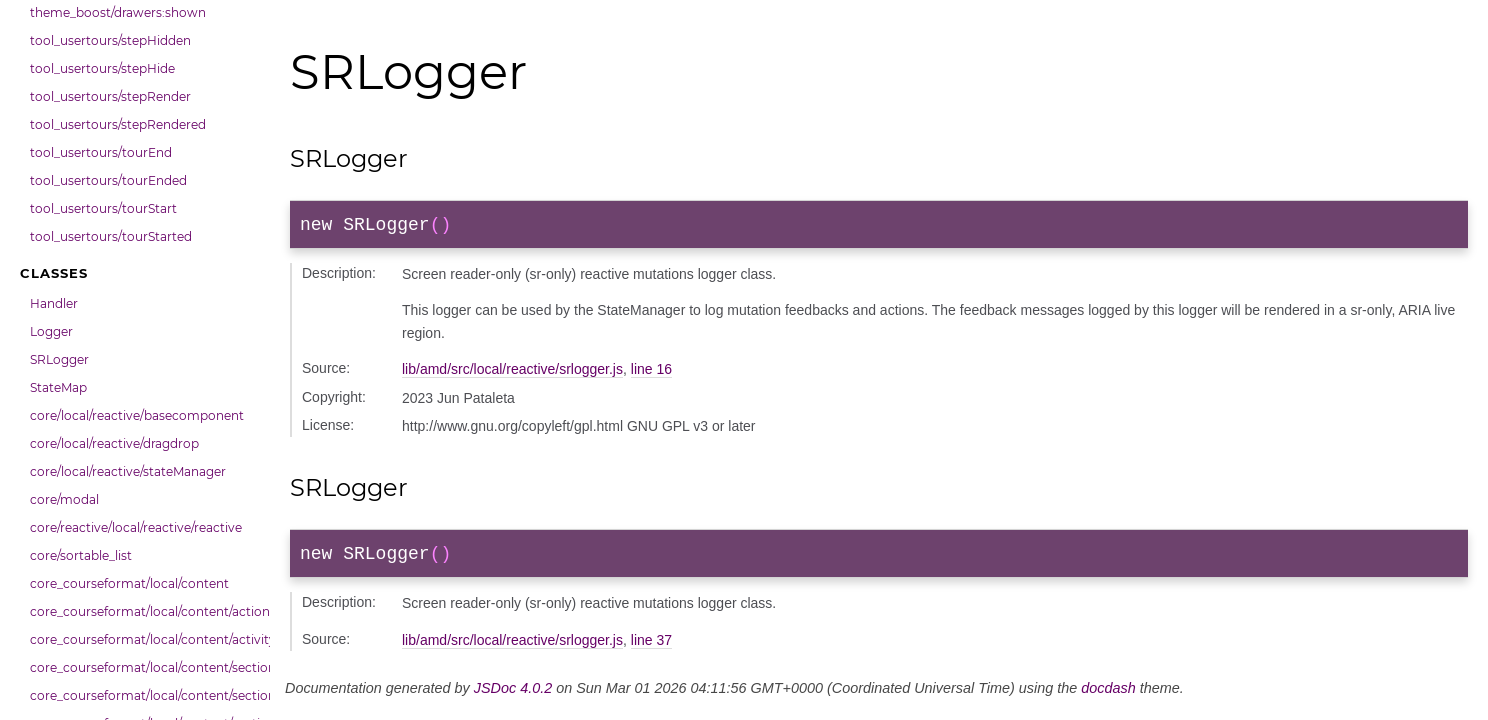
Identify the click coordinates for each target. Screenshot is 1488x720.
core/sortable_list (81, 555)
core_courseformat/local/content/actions (145, 611)
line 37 (651, 648)
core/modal (64, 499)
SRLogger (59, 359)
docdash (1108, 696)
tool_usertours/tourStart (103, 208)
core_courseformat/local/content (129, 583)
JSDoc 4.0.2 (513, 696)
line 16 (651, 373)
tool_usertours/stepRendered (118, 124)
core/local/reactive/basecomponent (137, 415)
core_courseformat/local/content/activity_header (145, 639)
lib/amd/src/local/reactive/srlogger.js (512, 373)
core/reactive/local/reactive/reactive (136, 527)
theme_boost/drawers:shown (118, 12)
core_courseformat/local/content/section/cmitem (145, 695)
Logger (51, 331)
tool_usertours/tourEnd (101, 152)
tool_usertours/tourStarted (111, 236)
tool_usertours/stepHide (102, 68)
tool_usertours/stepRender (110, 96)
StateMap (58, 387)
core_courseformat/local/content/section (145, 667)
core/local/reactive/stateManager (128, 471)
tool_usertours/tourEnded (108, 180)
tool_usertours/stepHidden (110, 40)
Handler (54, 303)
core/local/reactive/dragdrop (114, 443)
